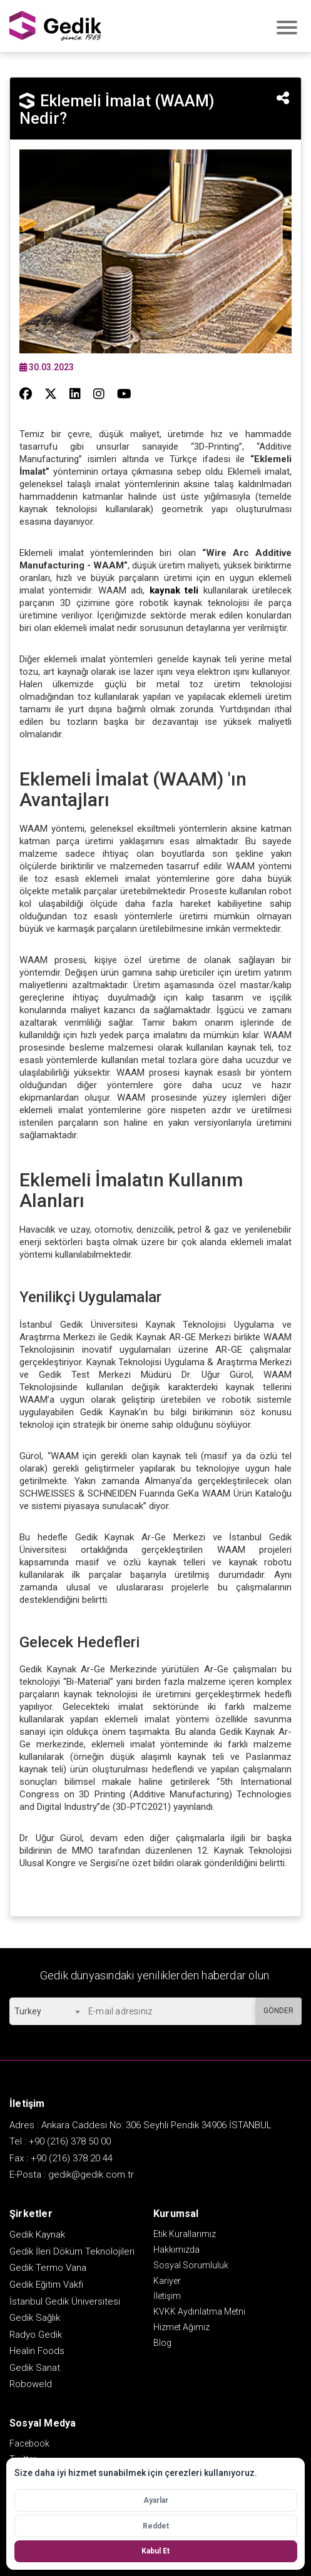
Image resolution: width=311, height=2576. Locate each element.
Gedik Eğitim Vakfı (46, 2284)
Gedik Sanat (34, 2367)
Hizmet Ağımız (181, 2327)
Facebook (29, 2443)
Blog (162, 2343)
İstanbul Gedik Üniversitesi (64, 2301)
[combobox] (46, 2011)
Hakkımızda (176, 2250)
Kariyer (167, 2281)
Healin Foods (36, 2350)
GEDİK (56, 26)
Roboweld (30, 2384)
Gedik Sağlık (34, 2317)
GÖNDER (278, 2010)
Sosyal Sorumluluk (190, 2265)
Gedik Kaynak (37, 2234)
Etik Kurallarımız (184, 2234)
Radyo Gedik (35, 2334)
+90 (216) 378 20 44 (72, 2158)
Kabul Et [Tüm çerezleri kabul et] (155, 2551)
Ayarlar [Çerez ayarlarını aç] (155, 2500)
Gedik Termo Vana (47, 2267)
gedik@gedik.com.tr (91, 2174)
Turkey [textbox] (27, 2011)
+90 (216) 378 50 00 (70, 2141)
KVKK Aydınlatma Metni (199, 2311)
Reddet (156, 2526)
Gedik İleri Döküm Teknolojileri (72, 2251)
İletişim (167, 2296)
